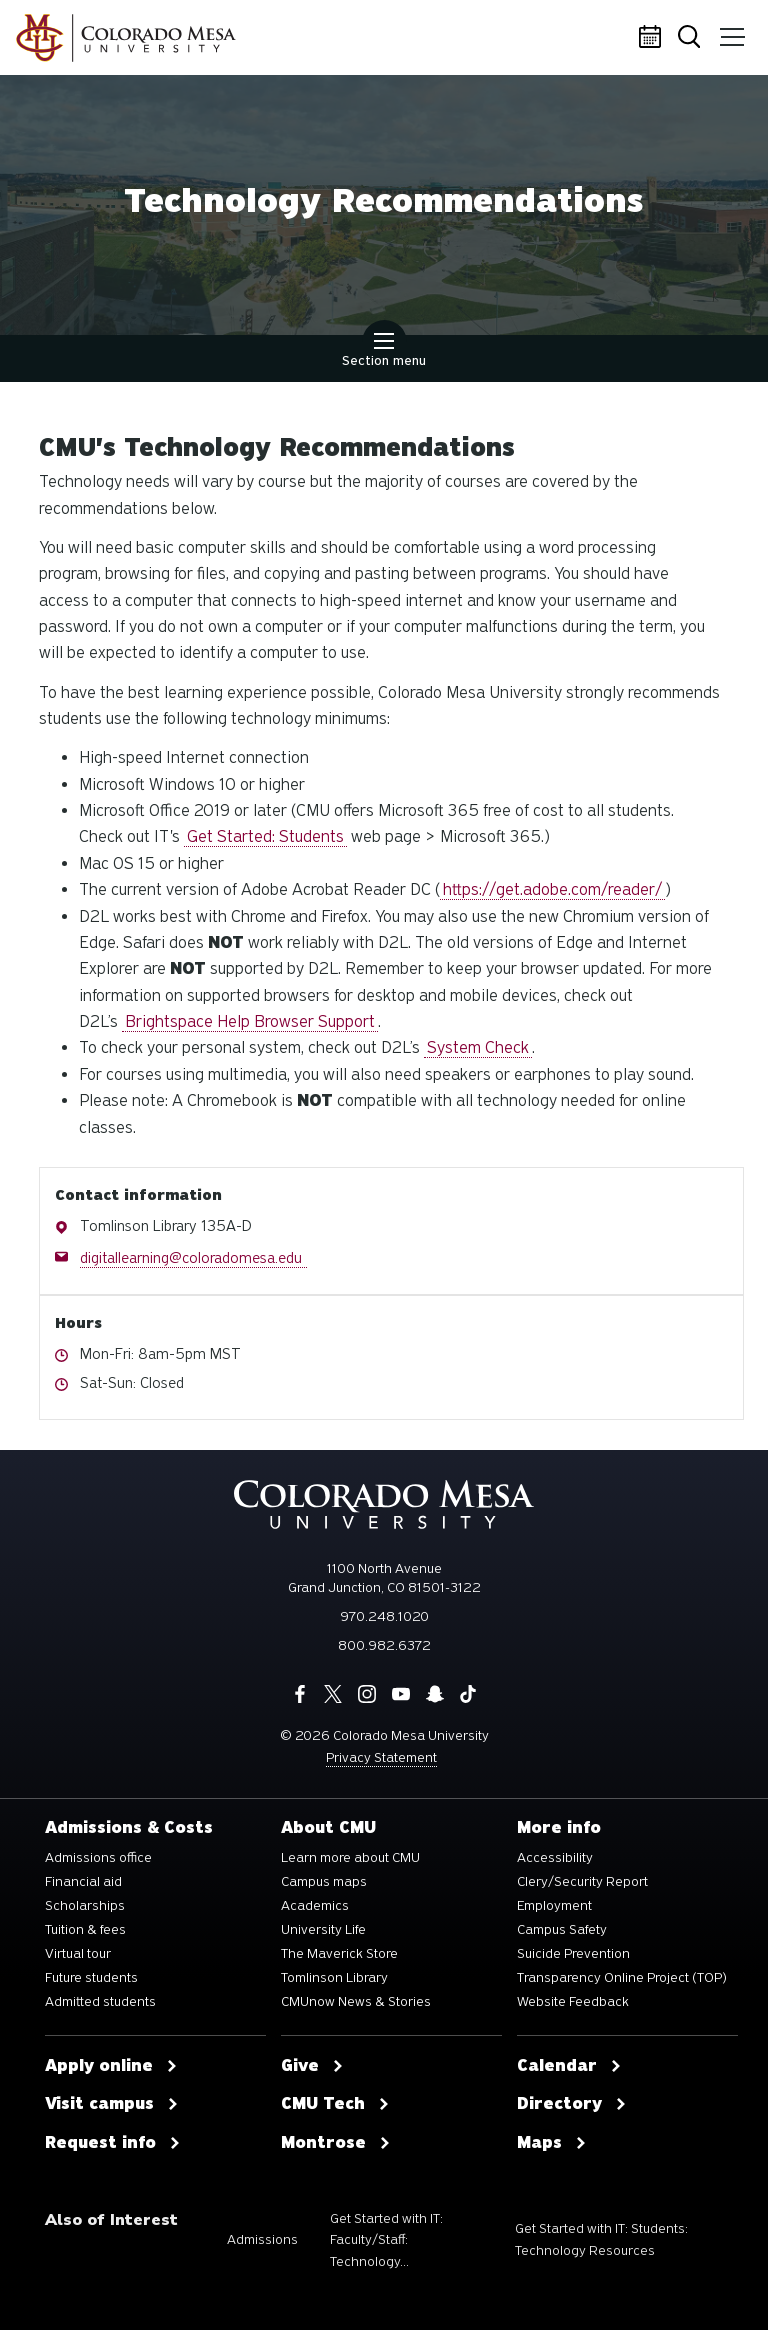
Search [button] (692, 38)
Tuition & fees (85, 1930)
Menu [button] (730, 30)
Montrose (336, 2143)
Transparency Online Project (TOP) (622, 1978)
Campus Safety (562, 1930)
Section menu (384, 352)
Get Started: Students (265, 836)
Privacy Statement (381, 1757)
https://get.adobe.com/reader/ (552, 889)
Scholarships (85, 1906)
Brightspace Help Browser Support (250, 1021)
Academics (315, 1906)
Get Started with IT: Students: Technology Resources (601, 2239)
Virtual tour (78, 1954)
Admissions (262, 2239)
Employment (554, 1906)
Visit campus (112, 2104)
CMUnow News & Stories (356, 2002)
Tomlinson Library (334, 1978)
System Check (478, 1047)
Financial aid (83, 1882)
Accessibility (555, 1858)
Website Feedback (573, 2002)
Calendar (653, 38)
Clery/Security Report (582, 1882)
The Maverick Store (339, 1954)
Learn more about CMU (350, 1858)
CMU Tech (335, 2104)
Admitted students (100, 2002)
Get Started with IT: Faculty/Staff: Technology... (386, 2240)
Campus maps (324, 1882)
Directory (572, 2104)
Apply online (111, 2066)
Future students (91, 1978)
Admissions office (98, 1858)
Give (312, 2066)
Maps (552, 2143)
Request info (113, 2143)
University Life (323, 1930)
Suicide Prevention (573, 1954)
